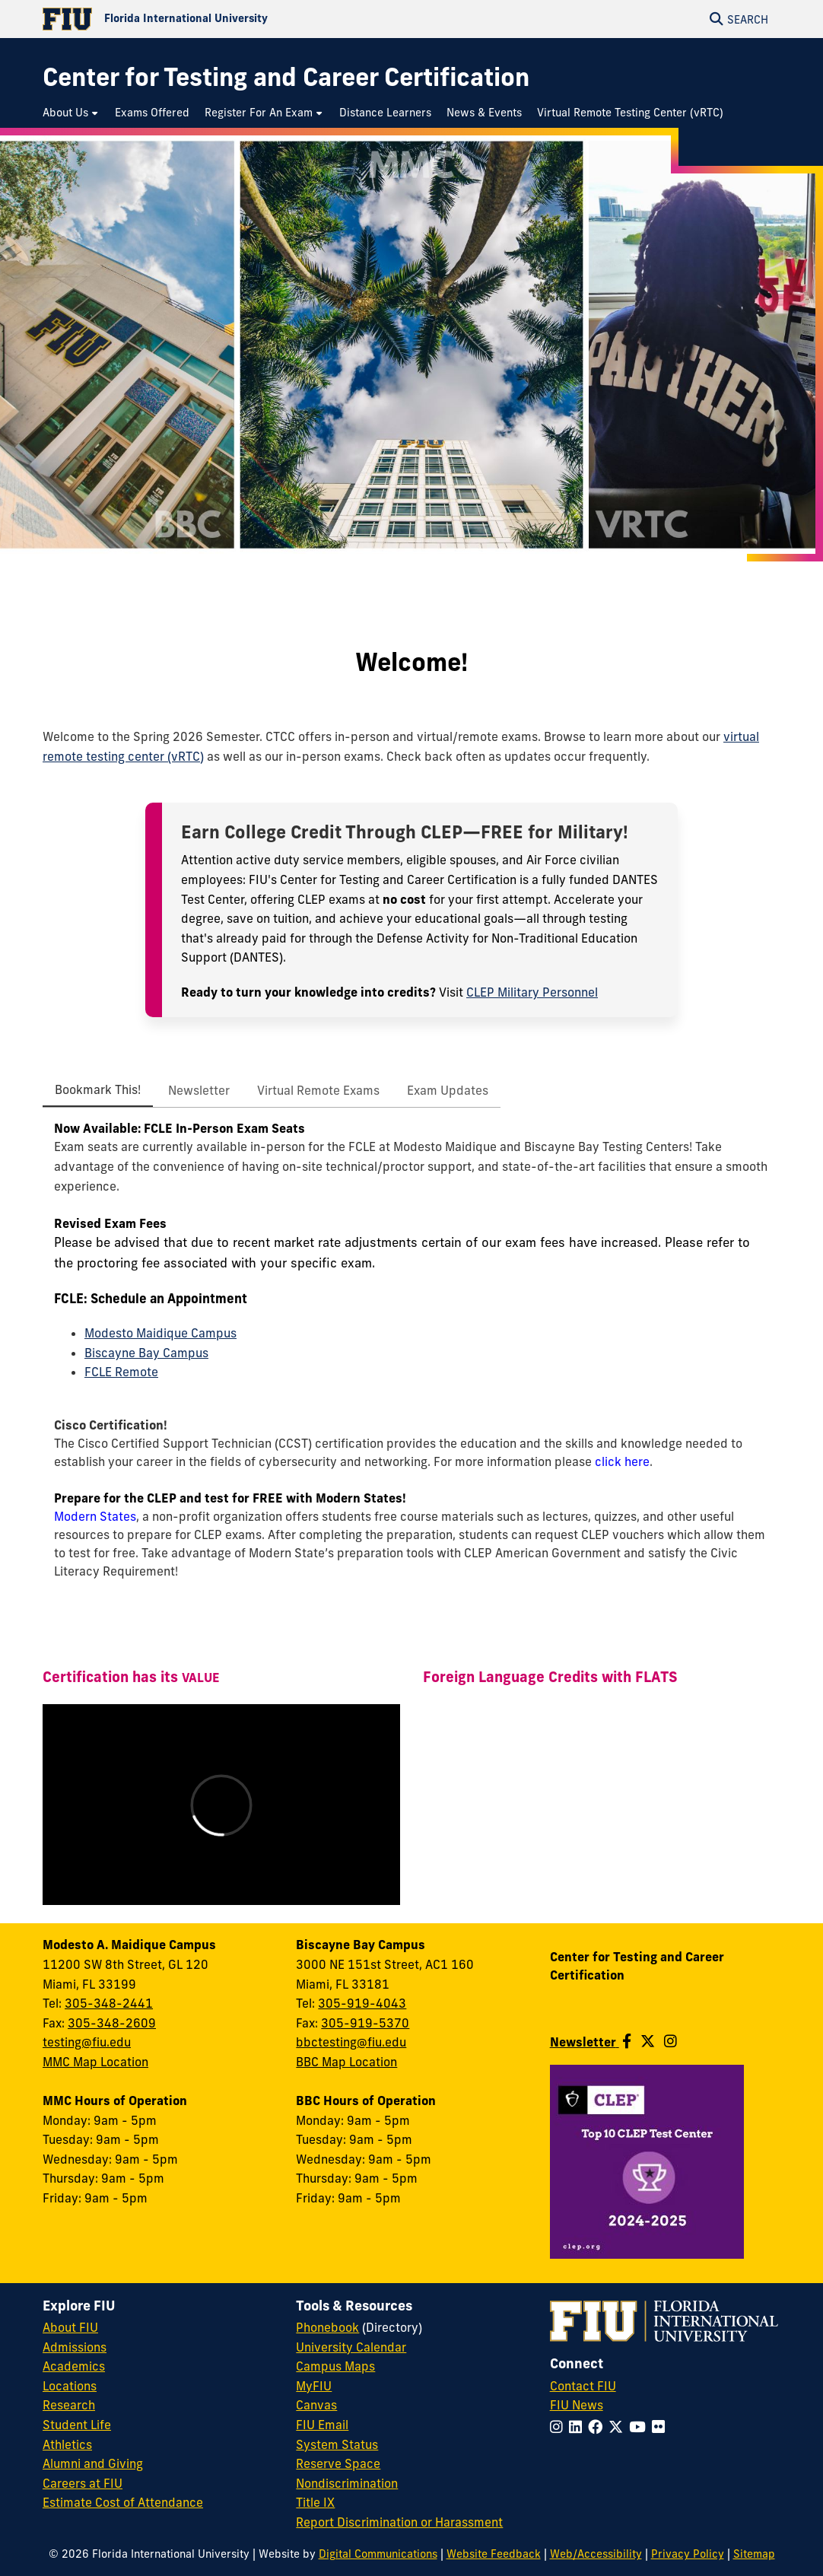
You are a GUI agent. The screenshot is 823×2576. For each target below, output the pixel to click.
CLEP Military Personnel (532, 992)
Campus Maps (335, 2366)
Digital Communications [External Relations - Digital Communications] (378, 2554)
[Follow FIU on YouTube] (640, 2427)
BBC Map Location (346, 2061)
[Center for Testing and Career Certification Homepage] (286, 77)
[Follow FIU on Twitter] (619, 2427)
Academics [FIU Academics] (74, 2366)
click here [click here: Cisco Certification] (622, 1461)
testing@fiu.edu (87, 2042)
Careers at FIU (82, 2483)
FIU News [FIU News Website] (576, 2404)
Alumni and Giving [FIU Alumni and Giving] (93, 2463)
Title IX (315, 2502)
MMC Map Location (95, 2061)
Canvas (316, 2404)
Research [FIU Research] (69, 2404)
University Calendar (351, 2347)
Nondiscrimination (347, 2483)
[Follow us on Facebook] (626, 2041)
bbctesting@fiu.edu (351, 2042)
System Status (337, 2444)
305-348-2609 (112, 2023)
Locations (70, 2385)
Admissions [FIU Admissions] (74, 2347)
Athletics (67, 2444)
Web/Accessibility (596, 2554)
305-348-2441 (109, 2003)
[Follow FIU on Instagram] (559, 2427)
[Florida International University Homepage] (227, 19)
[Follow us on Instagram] (670, 2041)
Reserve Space (338, 2463)
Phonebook (327, 2327)
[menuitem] (71, 113)
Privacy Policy (687, 2554)
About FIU (70, 2327)
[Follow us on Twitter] (647, 2041)
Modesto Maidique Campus (160, 1332)
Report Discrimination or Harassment (399, 2522)
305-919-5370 (365, 2023)
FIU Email (322, 2424)
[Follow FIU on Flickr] (661, 2427)
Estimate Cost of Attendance (123, 2502)
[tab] (98, 1090)
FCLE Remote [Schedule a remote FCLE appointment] (121, 1371)
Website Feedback (493, 2554)
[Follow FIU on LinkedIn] (578, 2427)
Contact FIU (583, 2385)
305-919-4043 (362, 2003)
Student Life (77, 2424)
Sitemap (754, 2554)
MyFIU (314, 2385)
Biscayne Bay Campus (146, 1352)
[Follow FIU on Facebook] (598, 2427)
